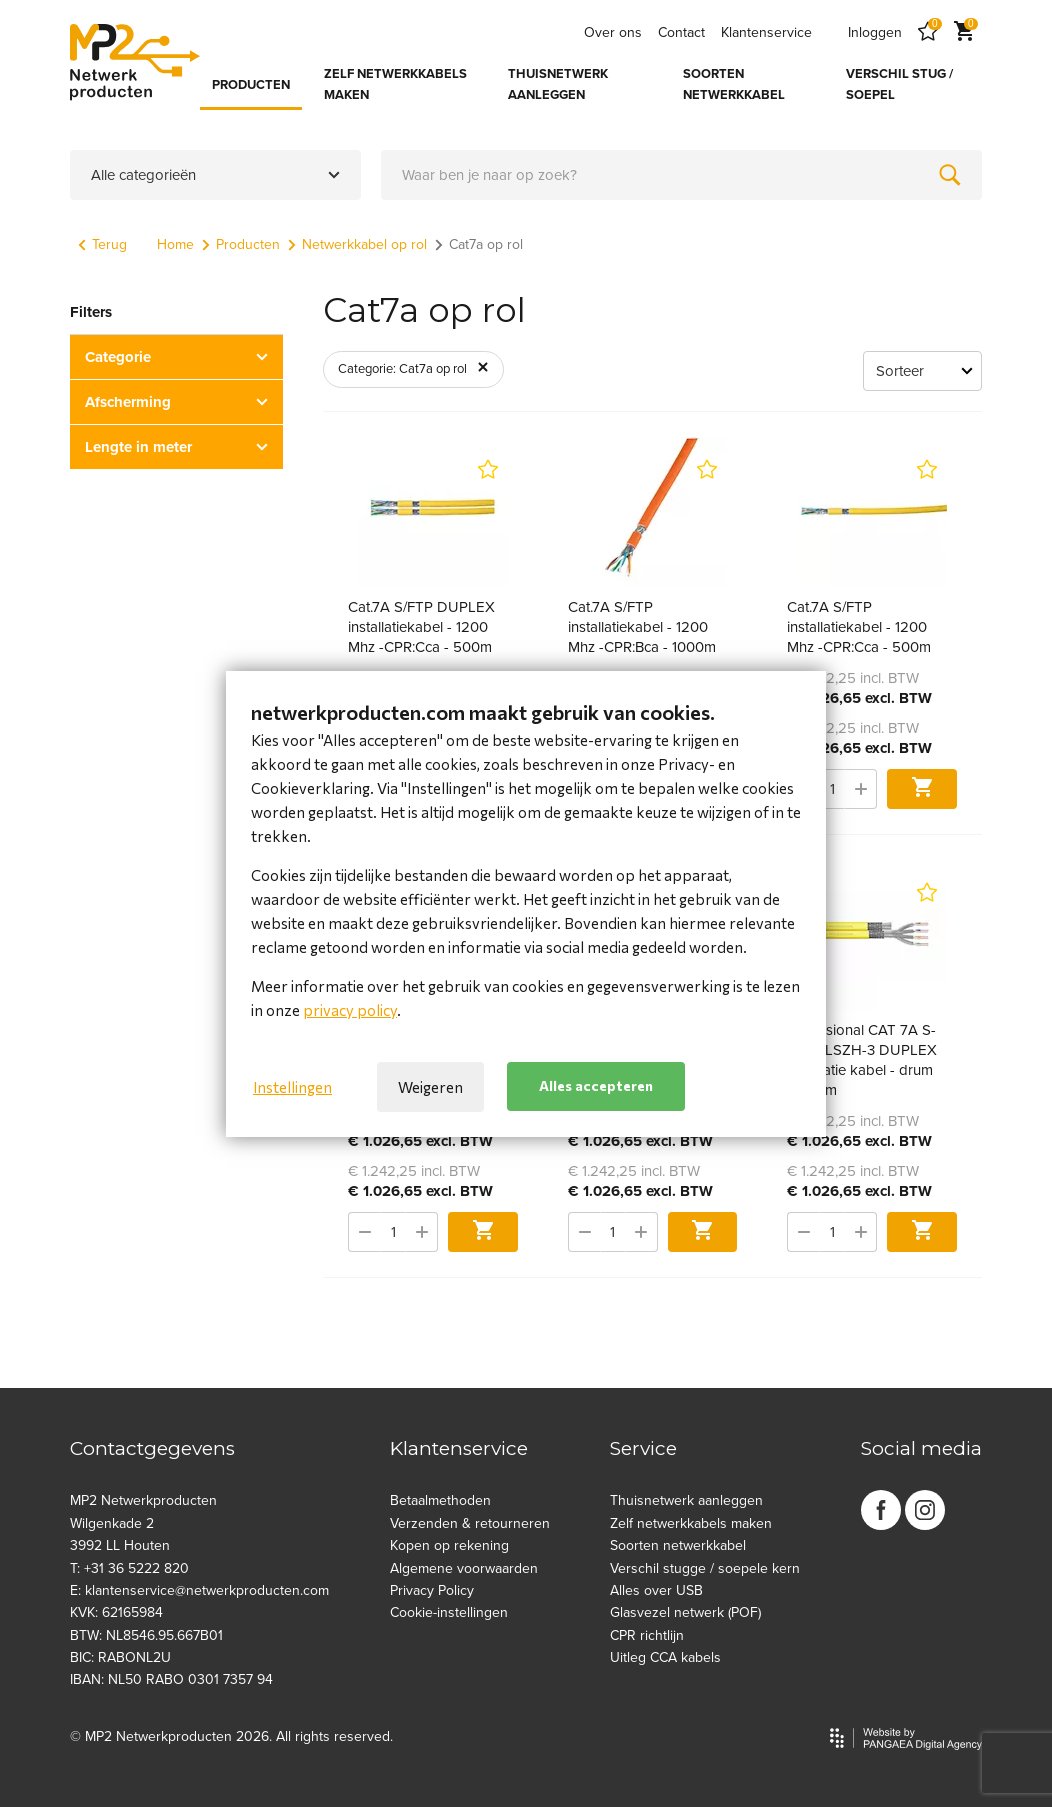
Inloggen (875, 32)
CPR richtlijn (647, 1635)
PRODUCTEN (251, 85)
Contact (681, 32)
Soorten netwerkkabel (678, 1545)
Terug (102, 244)
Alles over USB (656, 1590)
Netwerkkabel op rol (357, 244)
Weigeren (430, 1087)
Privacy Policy (432, 1590)
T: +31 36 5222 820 (129, 1568)
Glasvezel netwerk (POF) (685, 1612)
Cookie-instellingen (449, 1612)
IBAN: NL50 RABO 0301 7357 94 (171, 1679)
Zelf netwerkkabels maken (691, 1523)
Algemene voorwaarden (464, 1568)
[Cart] (964, 32)
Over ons (613, 32)
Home (175, 244)
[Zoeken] (950, 175)
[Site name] (135, 62)
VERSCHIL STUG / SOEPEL (899, 84)
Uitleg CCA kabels (665, 1657)
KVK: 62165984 (116, 1612)
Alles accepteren (596, 1085)
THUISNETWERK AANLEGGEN (558, 84)
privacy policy (350, 1010)
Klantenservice (766, 32)
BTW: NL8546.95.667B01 (146, 1635)
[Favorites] (928, 32)
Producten (241, 244)
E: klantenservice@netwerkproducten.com (199, 1590)
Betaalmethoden (440, 1500)
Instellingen (292, 1087)
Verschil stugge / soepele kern (705, 1568)
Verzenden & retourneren (470, 1523)
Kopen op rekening (449, 1545)
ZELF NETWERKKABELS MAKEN (395, 84)
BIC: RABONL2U (120, 1657)
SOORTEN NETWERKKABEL (734, 84)
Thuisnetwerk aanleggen (686, 1500)
